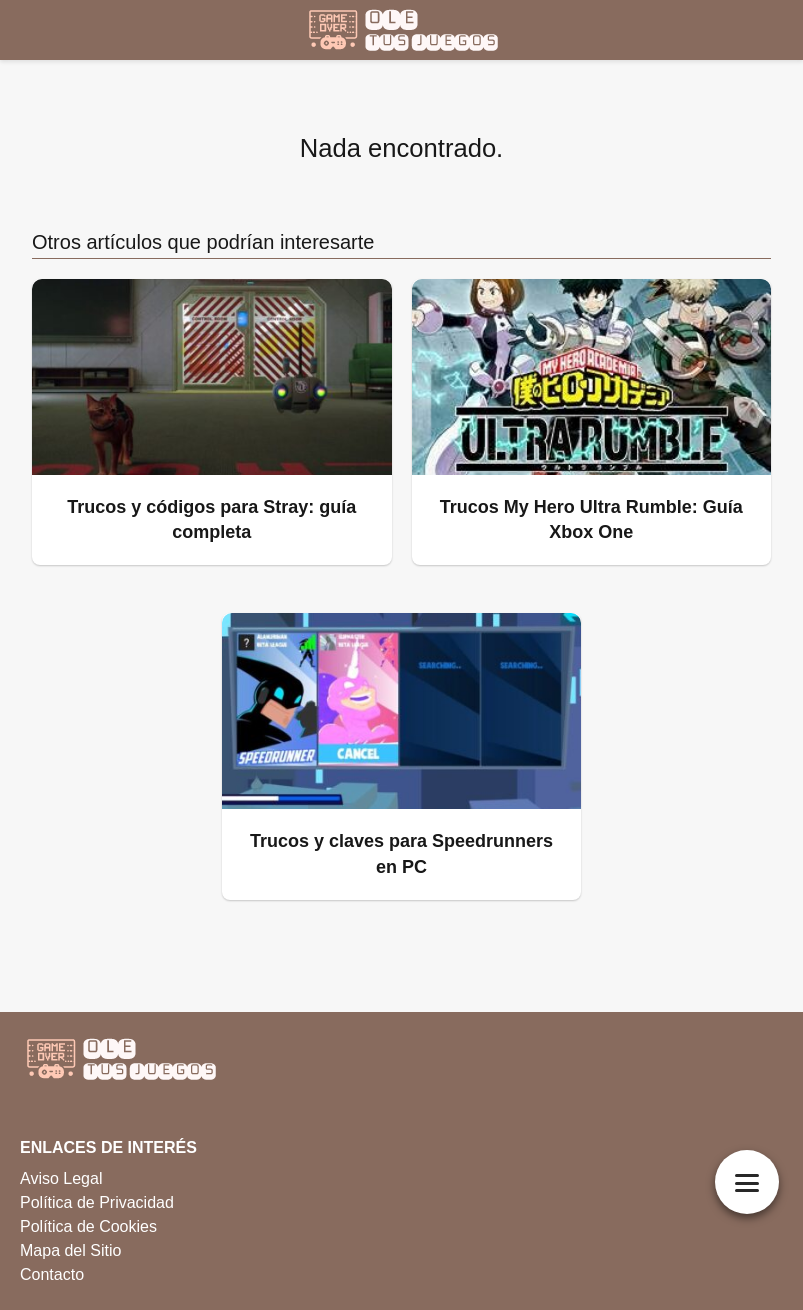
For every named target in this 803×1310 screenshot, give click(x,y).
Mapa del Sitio (70, 1250)
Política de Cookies (88, 1226)
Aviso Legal (61, 1178)
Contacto (52, 1274)
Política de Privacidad (97, 1202)
